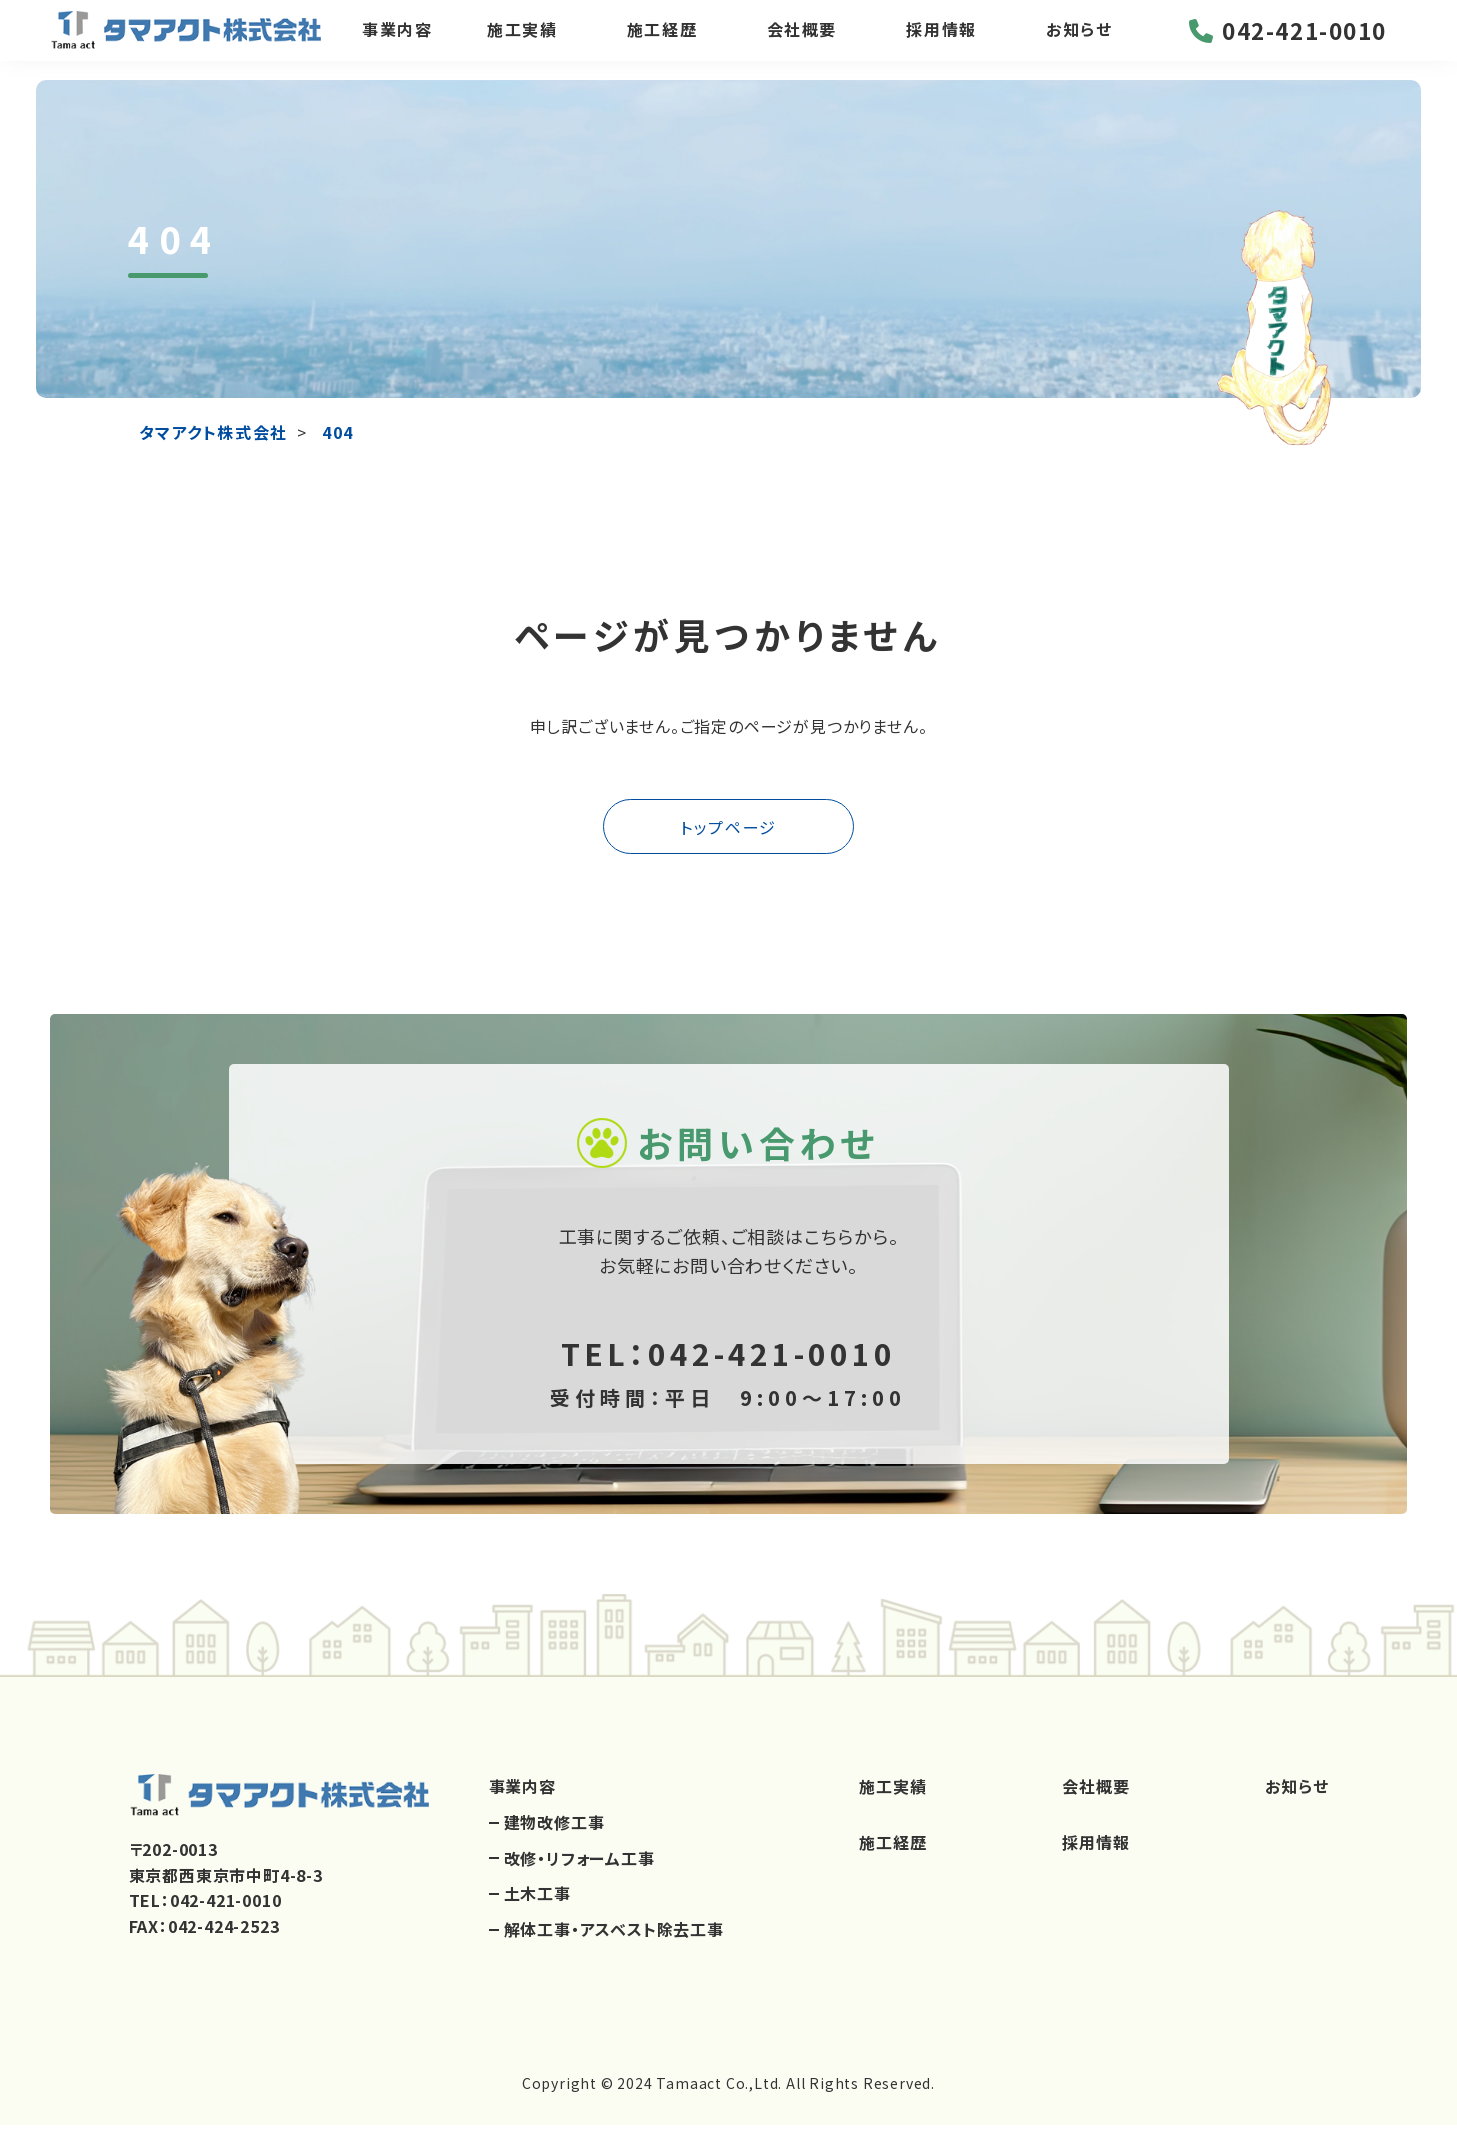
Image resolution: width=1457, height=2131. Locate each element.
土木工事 (537, 1900)
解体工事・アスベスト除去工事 (614, 1935)
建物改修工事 (554, 1829)
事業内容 (395, 39)
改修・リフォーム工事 (579, 1864)
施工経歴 (663, 39)
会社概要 (804, 39)
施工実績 (522, 39)
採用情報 (946, 39)
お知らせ (1085, 39)
